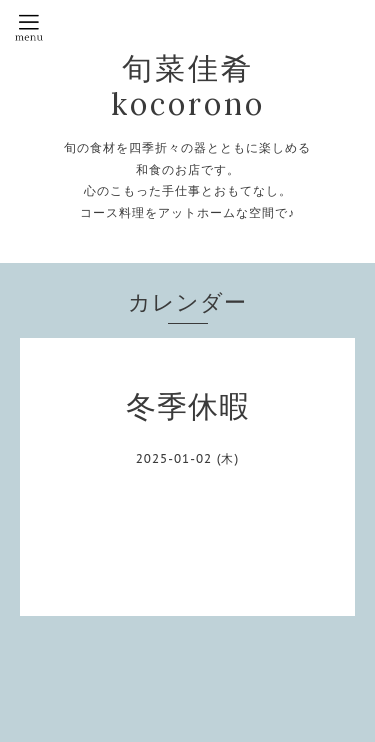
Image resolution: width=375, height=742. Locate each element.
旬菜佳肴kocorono (188, 86)
